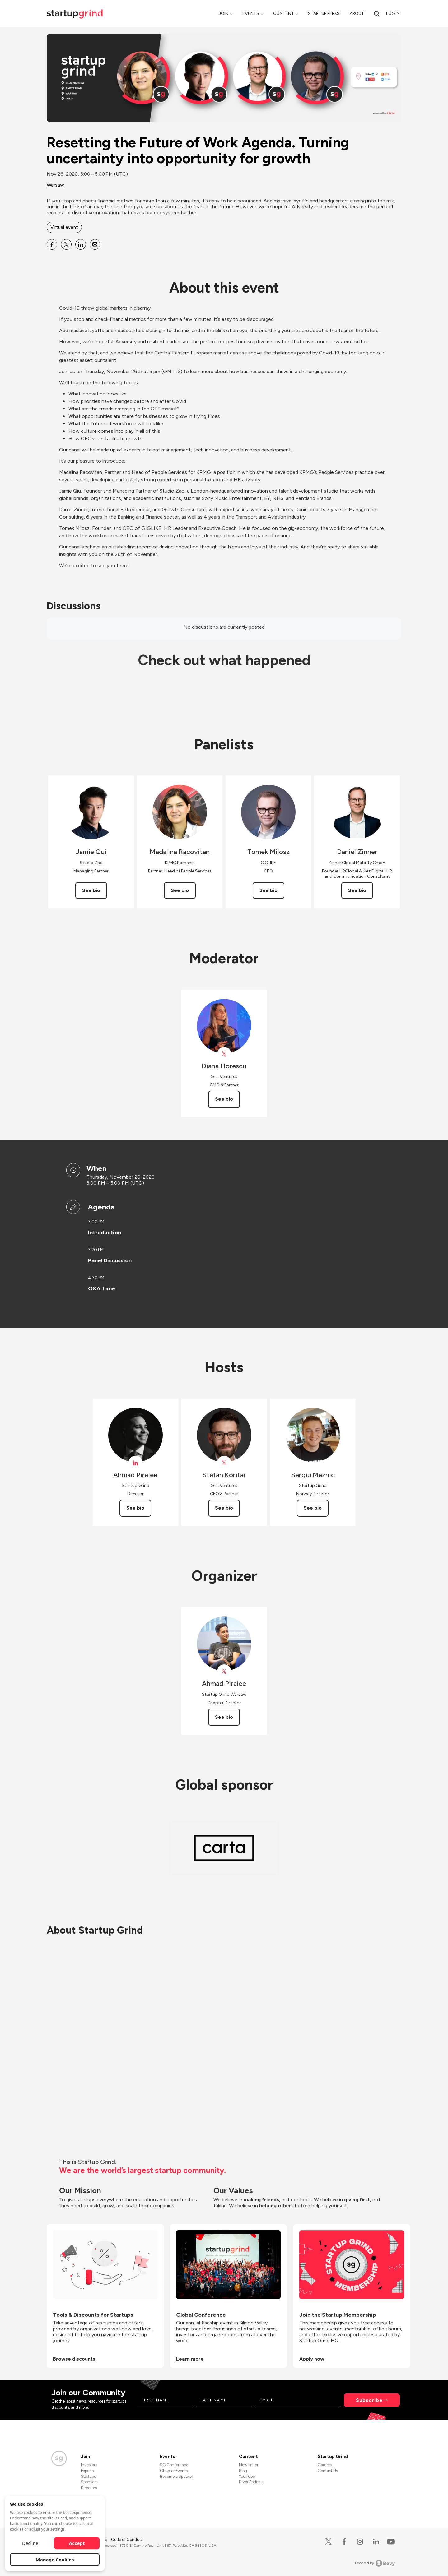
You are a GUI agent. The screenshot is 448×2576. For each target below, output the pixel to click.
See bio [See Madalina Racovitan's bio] (180, 890)
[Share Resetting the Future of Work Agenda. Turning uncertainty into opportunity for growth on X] (66, 244)
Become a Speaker (176, 2476)
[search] (376, 13)
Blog (243, 2470)
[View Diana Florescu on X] (224, 1054)
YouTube (247, 2476)
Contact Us (328, 2470)
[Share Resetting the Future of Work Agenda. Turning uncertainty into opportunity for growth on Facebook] (52, 244)
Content (283, 13)
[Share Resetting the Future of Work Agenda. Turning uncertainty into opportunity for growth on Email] (95, 244)
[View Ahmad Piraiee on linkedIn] (135, 1463)
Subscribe (369, 2400)
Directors (89, 2488)
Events (250, 13)
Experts (87, 2470)
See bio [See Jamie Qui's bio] (91, 890)
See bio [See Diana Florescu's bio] (224, 1099)
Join (223, 13)
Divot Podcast (251, 2482)
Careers (325, 2465)
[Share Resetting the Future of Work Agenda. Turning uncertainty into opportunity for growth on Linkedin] (81, 244)
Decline (30, 2543)
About (357, 13)
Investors (89, 2465)
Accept (77, 2543)
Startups (88, 2476)
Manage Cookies (55, 2559)
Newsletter (248, 2465)
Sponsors (89, 2482)
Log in (393, 13)
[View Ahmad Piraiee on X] (224, 1671)
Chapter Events (174, 2470)
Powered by (375, 2563)
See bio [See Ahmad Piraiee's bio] (135, 1508)
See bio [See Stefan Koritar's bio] (224, 1508)
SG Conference (174, 2465)
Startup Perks (324, 13)
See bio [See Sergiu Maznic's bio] (313, 1508)
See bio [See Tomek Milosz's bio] (268, 890)
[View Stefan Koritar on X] (224, 1463)
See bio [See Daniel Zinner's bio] (357, 890)
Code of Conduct (127, 2539)
